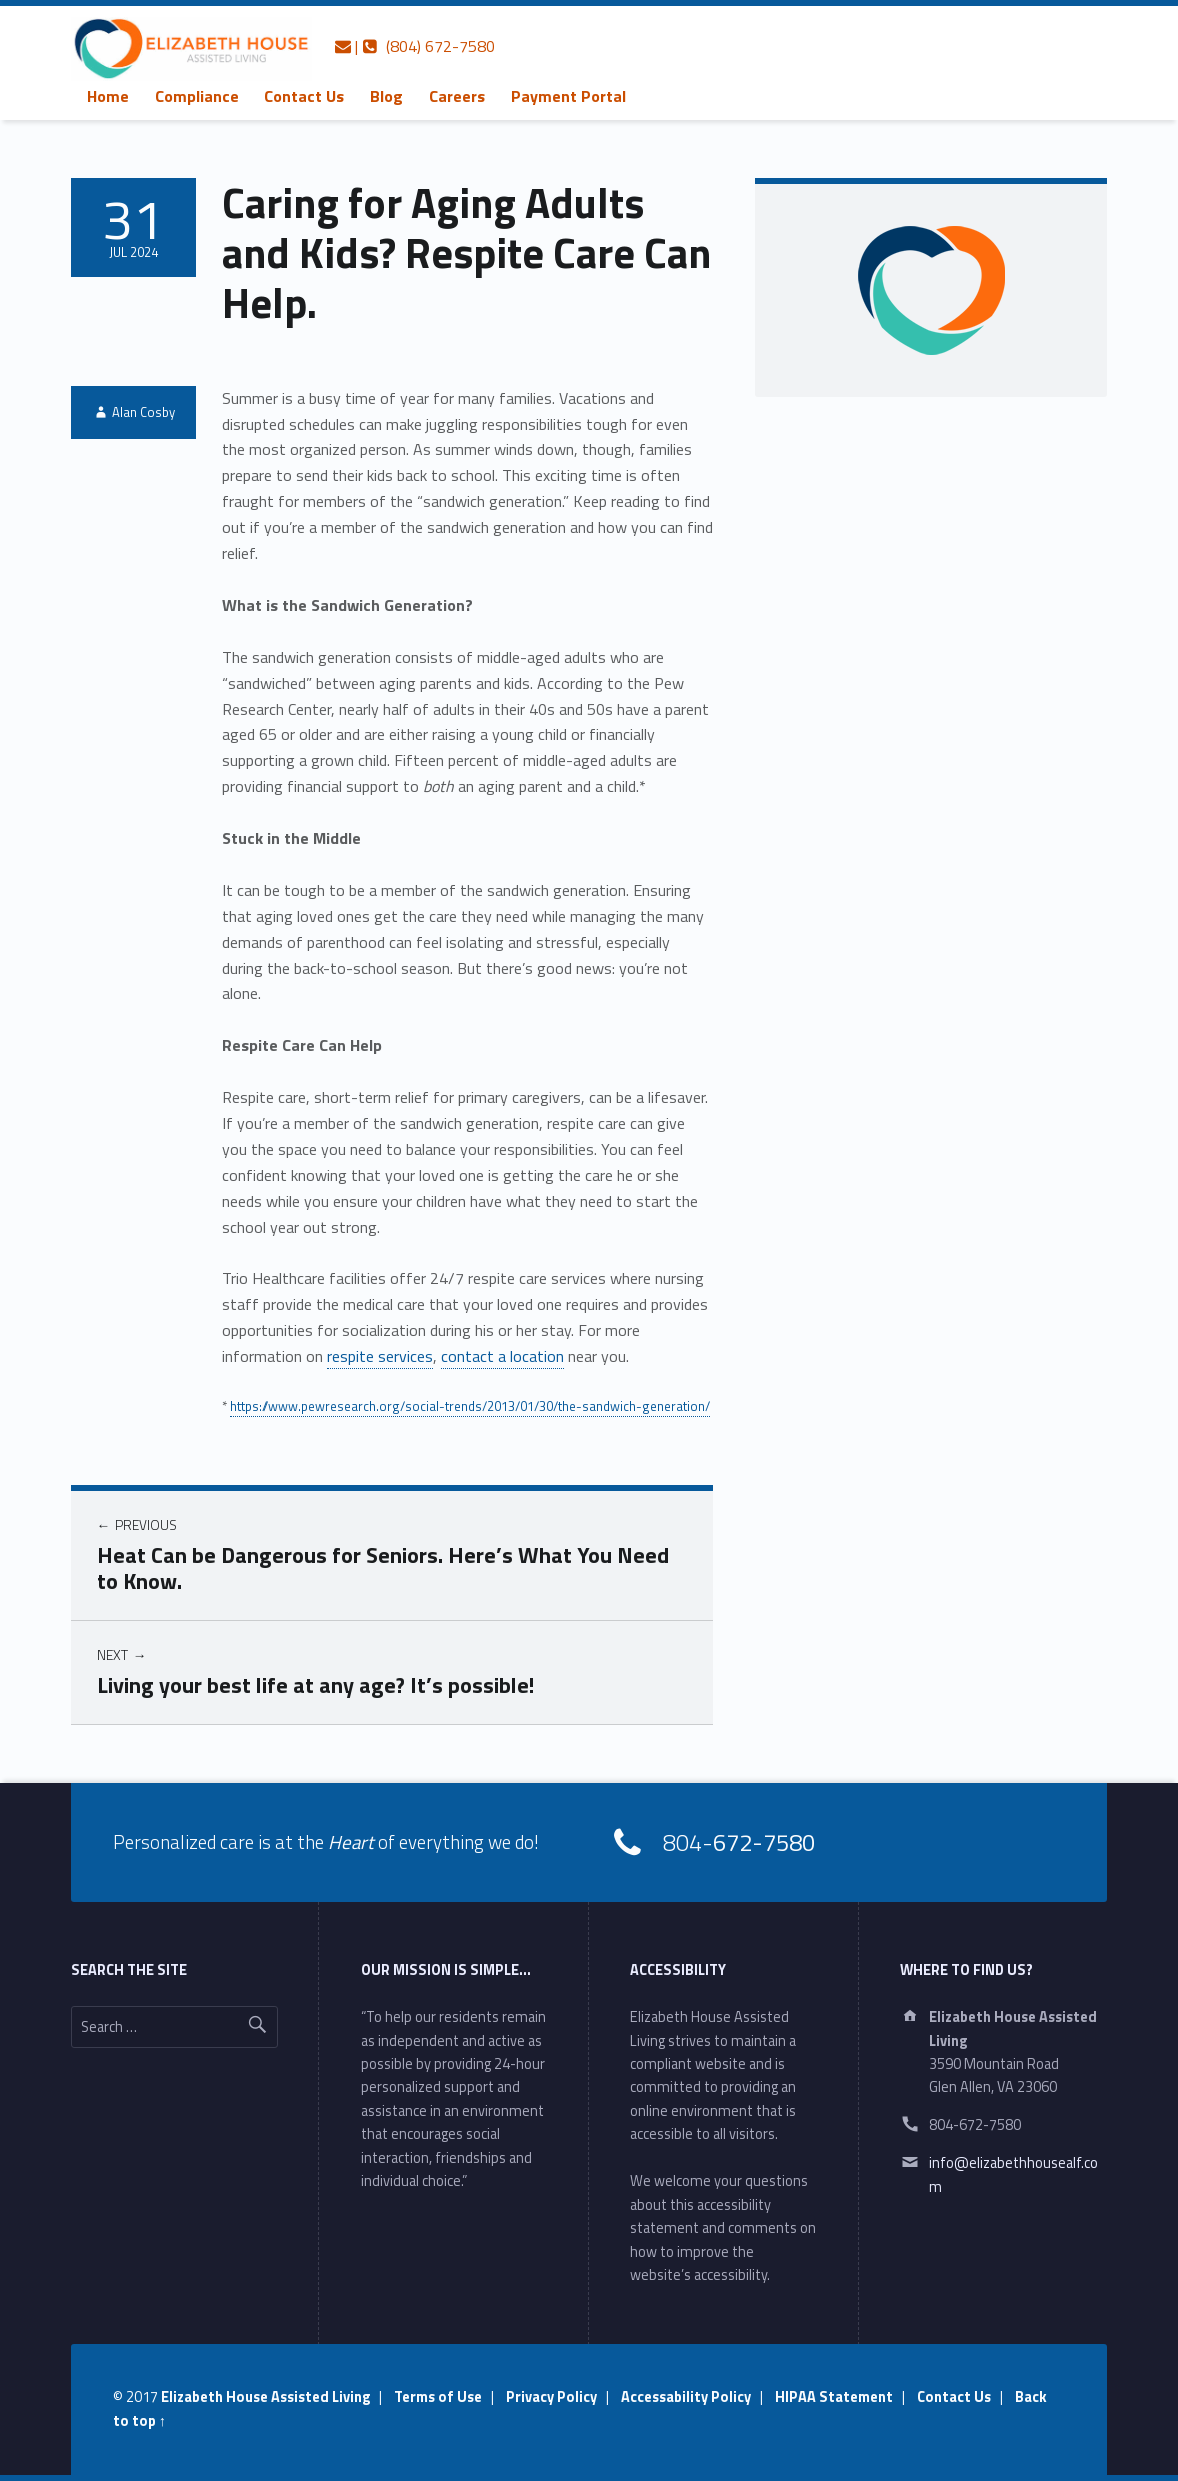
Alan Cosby (143, 412)
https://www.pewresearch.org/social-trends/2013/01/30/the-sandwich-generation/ (470, 1406)
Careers (457, 96)
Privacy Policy (551, 2397)
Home (108, 96)
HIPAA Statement (834, 2397)
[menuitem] (108, 96)
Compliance (197, 96)
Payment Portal (568, 96)
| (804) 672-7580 (415, 46)
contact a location (502, 1356)
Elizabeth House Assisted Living (265, 2397)
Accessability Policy (686, 2397)
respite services (380, 1356)
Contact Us (304, 96)
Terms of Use (438, 2397)
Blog (386, 96)
